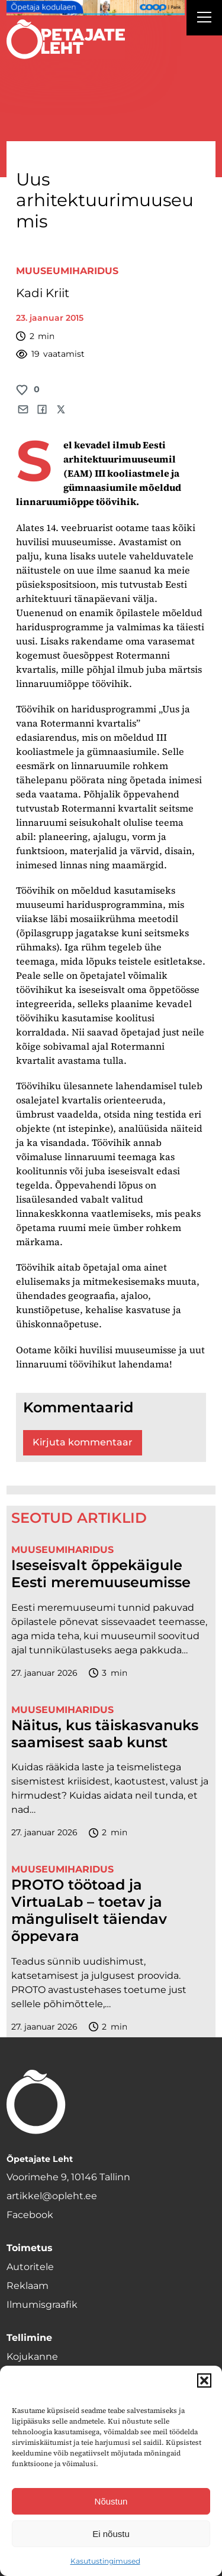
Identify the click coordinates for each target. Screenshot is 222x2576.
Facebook (30, 2214)
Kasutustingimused (105, 2561)
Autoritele (30, 2266)
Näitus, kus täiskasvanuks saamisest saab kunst (104, 1734)
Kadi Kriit (42, 293)
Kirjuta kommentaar (83, 1442)
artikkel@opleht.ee (52, 2196)
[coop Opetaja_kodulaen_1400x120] (96, 7)
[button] (204, 2380)
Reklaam (28, 2285)
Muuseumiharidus (67, 270)
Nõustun (111, 2501)
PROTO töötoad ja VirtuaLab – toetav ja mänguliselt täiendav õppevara (89, 1910)
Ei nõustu (111, 2534)
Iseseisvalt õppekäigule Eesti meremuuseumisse (101, 1574)
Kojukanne (32, 2356)
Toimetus (30, 2247)
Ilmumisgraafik (42, 2304)
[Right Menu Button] (204, 18)
